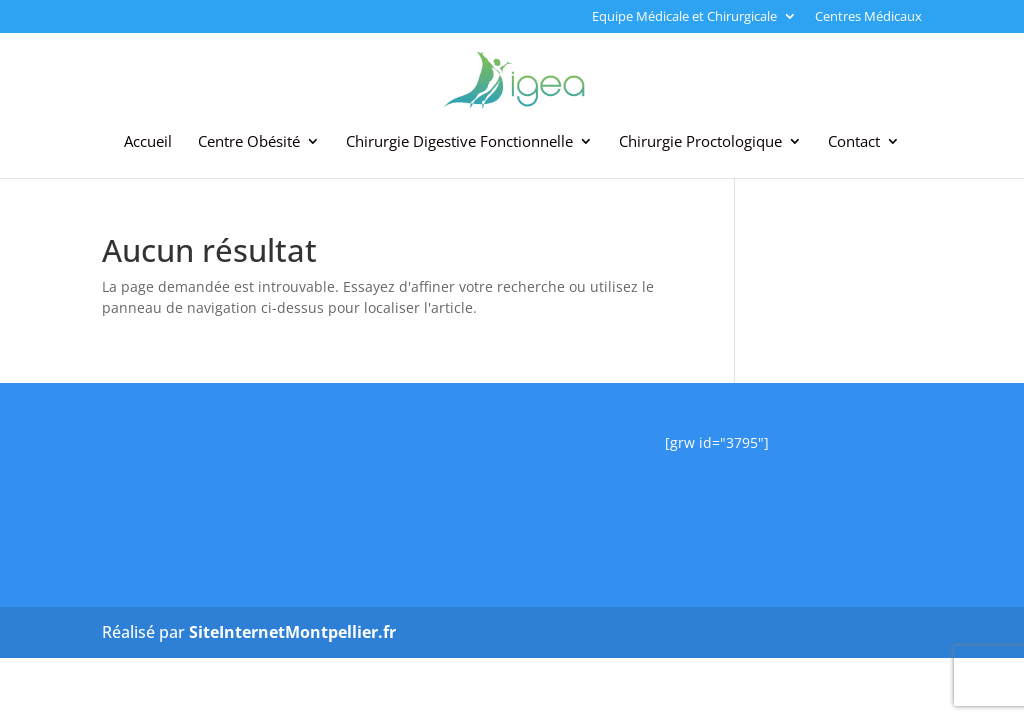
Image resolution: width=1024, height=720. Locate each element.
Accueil (148, 142)
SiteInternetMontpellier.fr (292, 632)
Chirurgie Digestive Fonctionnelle (459, 142)
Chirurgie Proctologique (700, 142)
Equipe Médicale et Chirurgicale (684, 17)
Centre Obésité (249, 142)
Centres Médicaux (868, 17)
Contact (854, 142)
